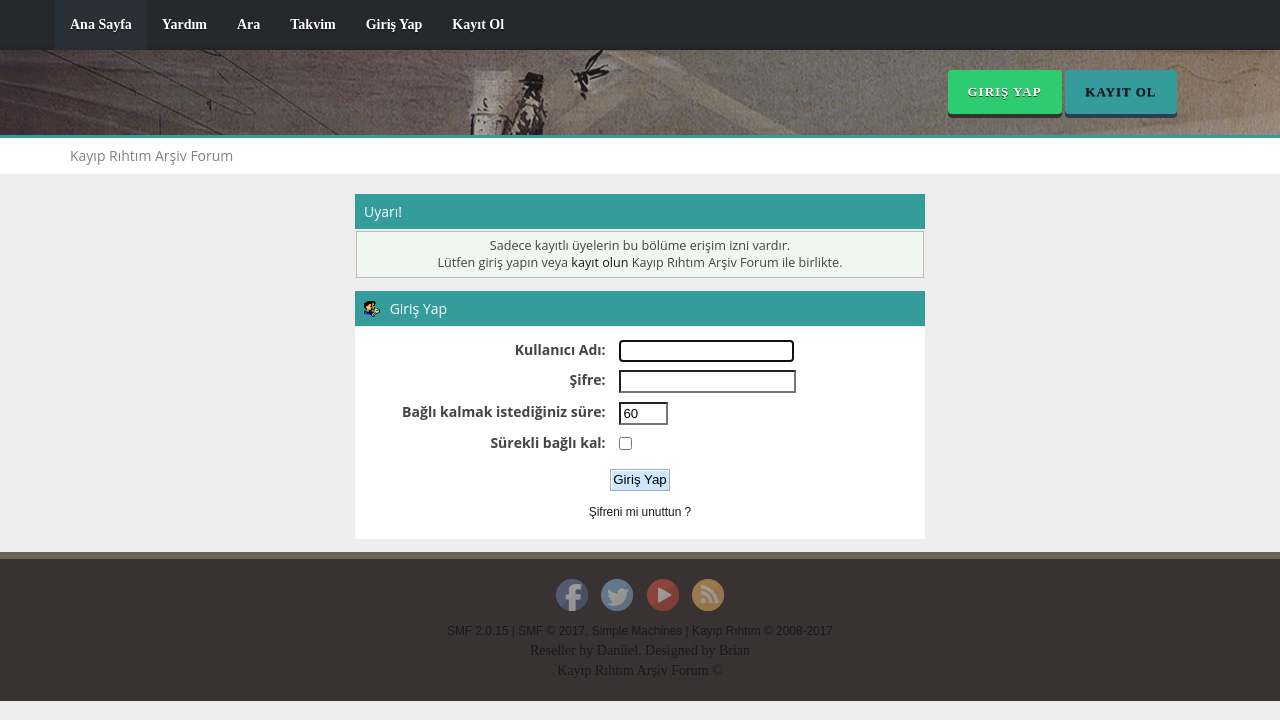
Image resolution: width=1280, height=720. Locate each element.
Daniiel (617, 650)
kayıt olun (599, 262)
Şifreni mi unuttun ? (640, 512)
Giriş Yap (394, 24)
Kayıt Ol (478, 24)
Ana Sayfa (101, 24)
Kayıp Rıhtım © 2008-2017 (762, 631)
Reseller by (563, 650)
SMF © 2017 (551, 631)
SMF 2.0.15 (477, 631)
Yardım (184, 24)
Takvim (312, 24)
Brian (734, 650)
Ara (248, 24)
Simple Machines (637, 631)
